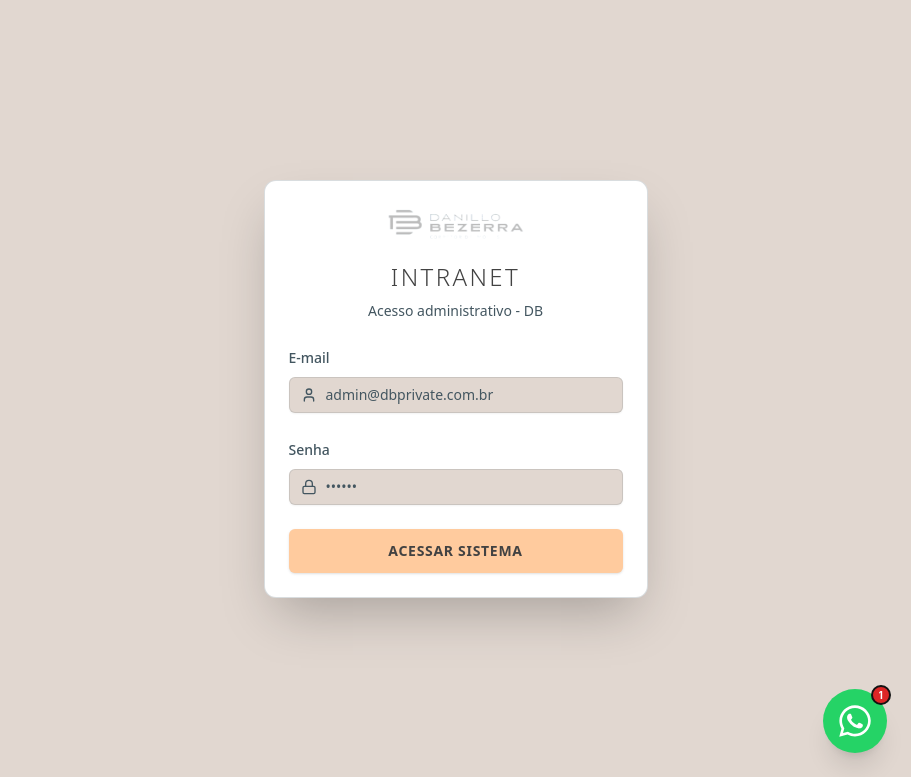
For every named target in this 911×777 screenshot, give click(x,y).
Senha (309, 449)
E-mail (309, 357)
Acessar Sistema (455, 550)
